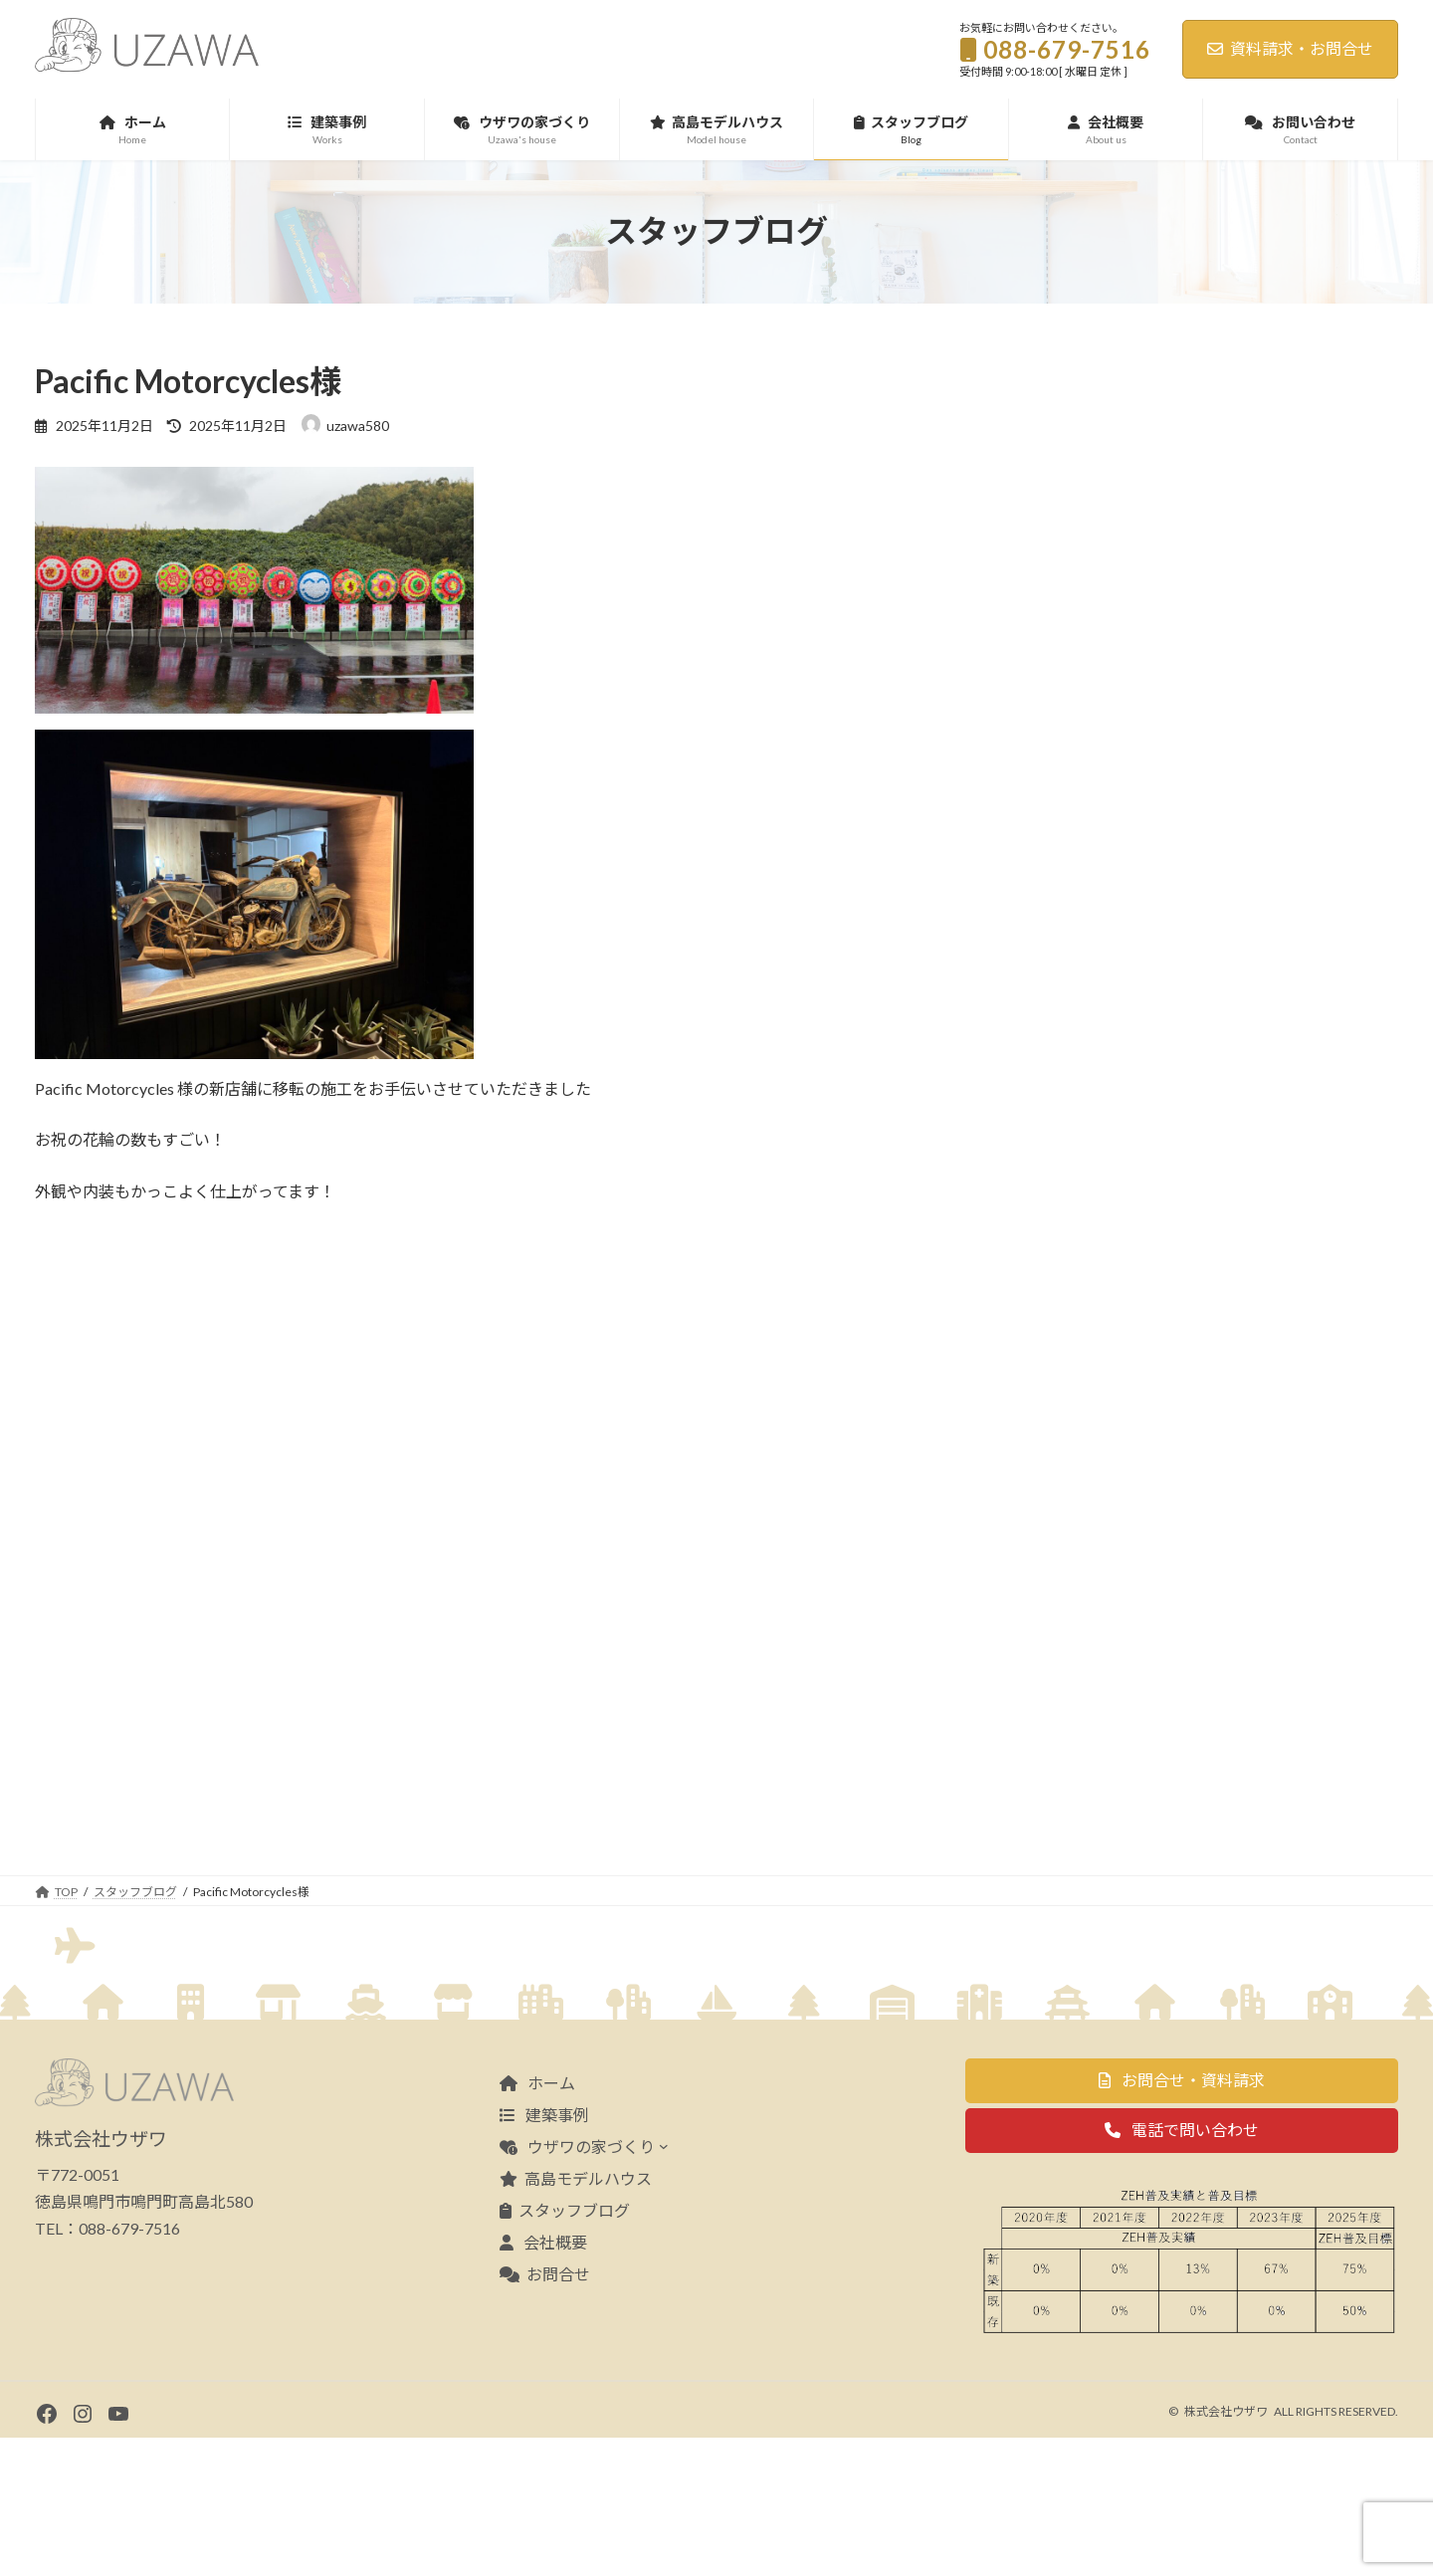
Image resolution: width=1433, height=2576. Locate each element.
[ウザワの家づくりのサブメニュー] (664, 2283)
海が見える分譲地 (1255, 585)
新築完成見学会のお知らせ (1282, 732)
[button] (1181, 2218)
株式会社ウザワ (1226, 2549)
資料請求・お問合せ (1290, 48)
